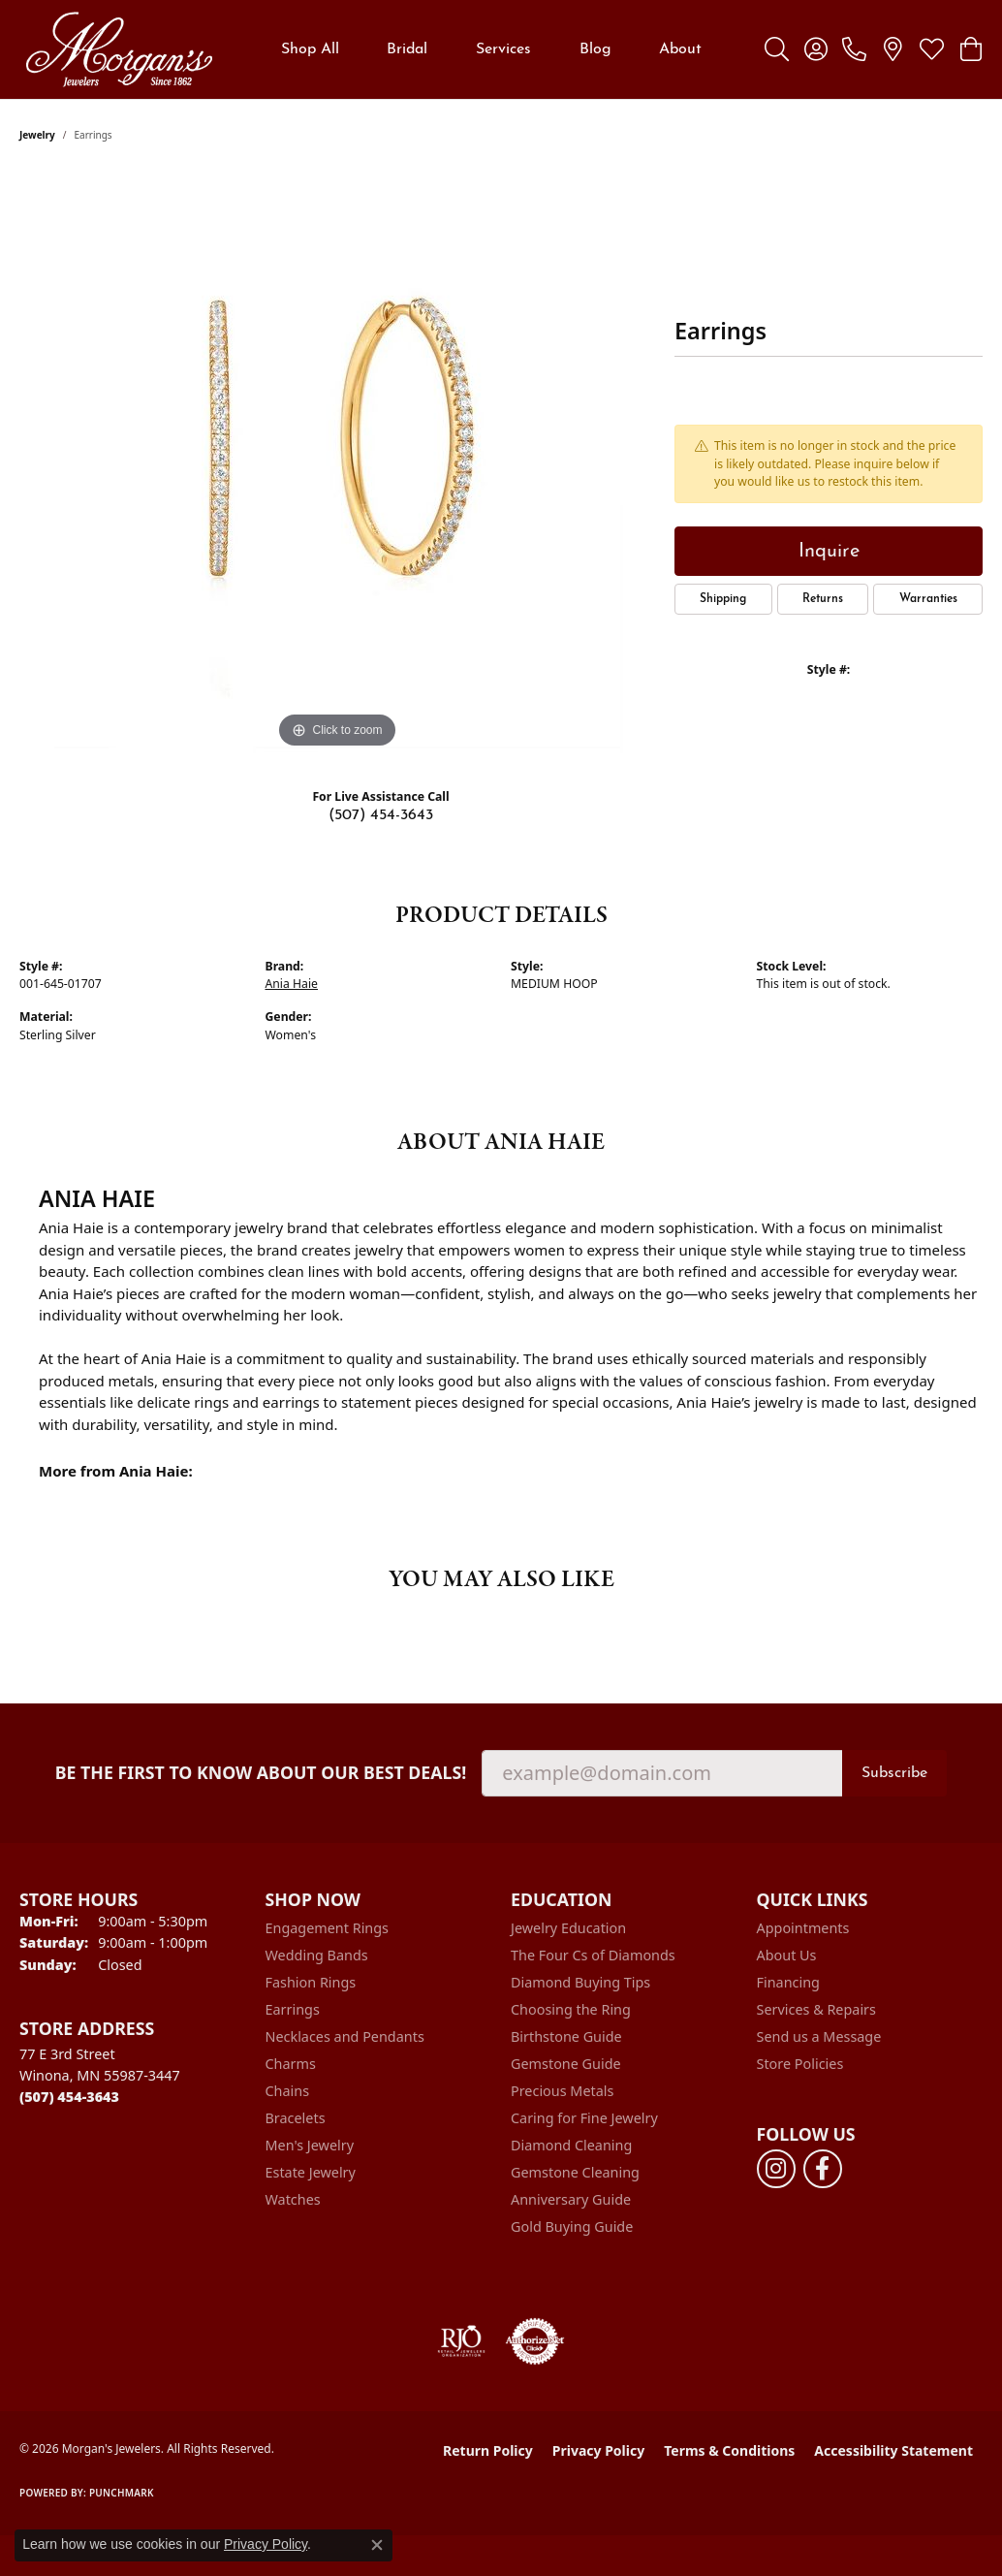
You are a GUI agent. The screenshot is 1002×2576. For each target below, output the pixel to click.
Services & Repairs (816, 2009)
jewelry (37, 135)
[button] (777, 49)
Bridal (407, 49)
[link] (854, 49)
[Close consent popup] (377, 2545)
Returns (822, 599)
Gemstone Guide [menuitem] (566, 2063)
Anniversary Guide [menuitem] (571, 2199)
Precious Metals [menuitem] (562, 2091)
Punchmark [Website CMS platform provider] (121, 2492)
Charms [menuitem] (291, 2063)
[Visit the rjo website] (461, 2341)
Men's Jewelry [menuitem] (310, 2145)
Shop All (310, 49)
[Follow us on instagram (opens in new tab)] (776, 2168)
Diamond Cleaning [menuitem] (571, 2145)
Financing (788, 1982)
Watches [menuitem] (293, 2199)
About (680, 49)
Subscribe (894, 1773)
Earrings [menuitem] (293, 2009)
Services (503, 49)
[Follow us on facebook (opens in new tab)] (822, 2168)
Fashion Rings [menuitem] (311, 1982)
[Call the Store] (69, 2096)
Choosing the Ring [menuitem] (571, 2009)
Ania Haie (292, 983)
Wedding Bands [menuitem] (317, 1955)
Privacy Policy (598, 2450)
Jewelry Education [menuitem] (568, 1928)
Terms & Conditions (729, 2450)
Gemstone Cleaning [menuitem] (575, 2172)
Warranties (928, 599)
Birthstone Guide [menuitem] (566, 2036)
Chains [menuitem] (288, 2091)
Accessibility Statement (893, 2450)
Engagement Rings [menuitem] (328, 1928)
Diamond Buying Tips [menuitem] (580, 1982)
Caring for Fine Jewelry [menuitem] (584, 2118)
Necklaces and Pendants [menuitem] (345, 2036)
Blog (595, 49)
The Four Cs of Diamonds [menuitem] (593, 1955)
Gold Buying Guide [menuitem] (572, 2226)
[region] (337, 462)
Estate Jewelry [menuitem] (311, 2172)
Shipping (723, 599)
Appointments (803, 1928)
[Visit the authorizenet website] (535, 2341)
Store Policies (800, 2063)
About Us (787, 1955)
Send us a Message (819, 2036)
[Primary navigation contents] (491, 49)
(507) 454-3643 (381, 815)
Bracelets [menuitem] (296, 2118)
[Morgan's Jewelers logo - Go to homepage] (119, 49)
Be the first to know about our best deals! (261, 1773)
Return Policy (488, 2450)
